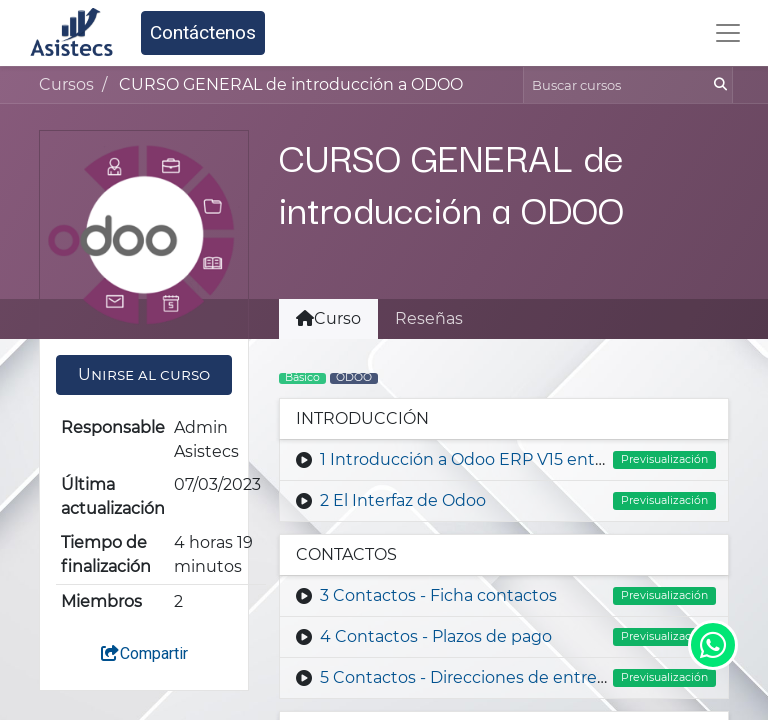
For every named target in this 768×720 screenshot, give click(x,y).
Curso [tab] (328, 318)
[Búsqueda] (718, 85)
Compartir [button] (144, 653)
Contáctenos (203, 32)
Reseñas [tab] (429, 318)
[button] (144, 375)
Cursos (66, 84)
